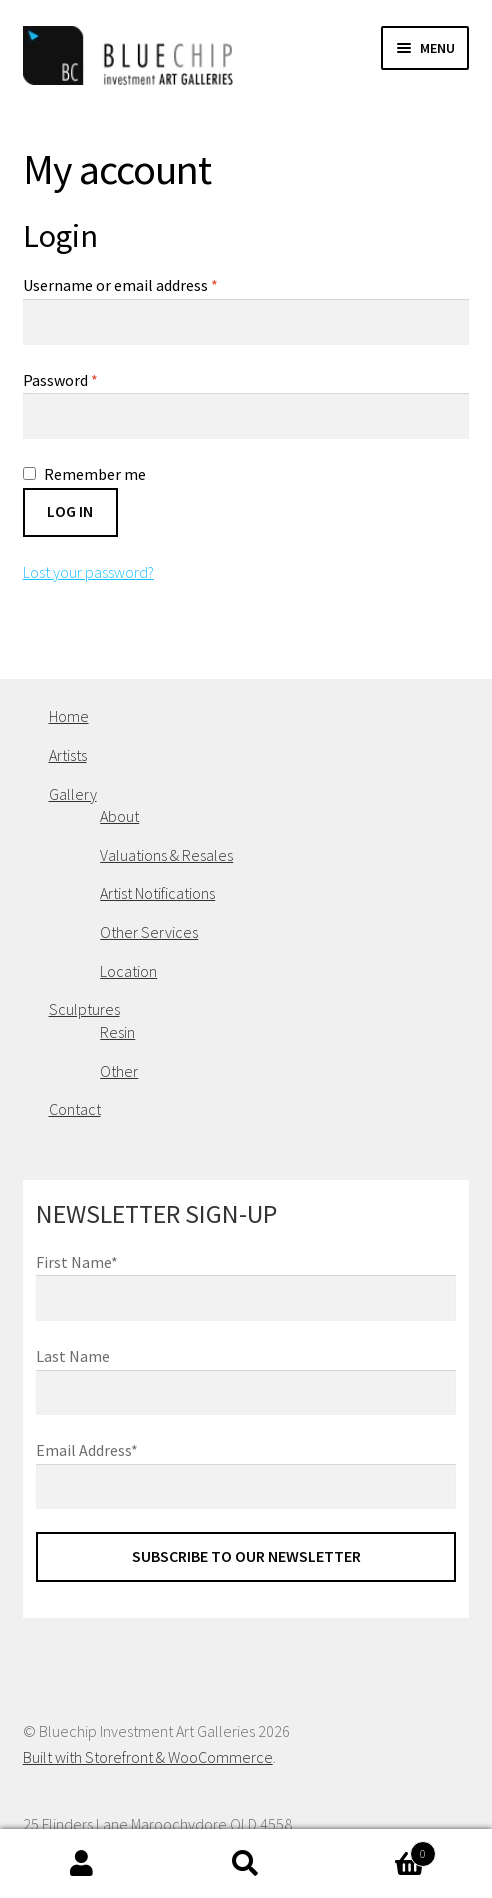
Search (246, 1864)
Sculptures (84, 1009)
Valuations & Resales (166, 855)
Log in (70, 511)
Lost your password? (88, 572)
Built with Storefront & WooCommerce (148, 1757)
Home (69, 716)
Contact (75, 1109)
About (119, 816)
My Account (82, 1864)
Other (119, 1071)
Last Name (73, 1356)
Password (60, 380)
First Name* (77, 1262)
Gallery (73, 794)
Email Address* (87, 1450)
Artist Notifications (157, 893)
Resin (117, 1032)
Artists (68, 755)
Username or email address (120, 285)
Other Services (149, 932)
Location (128, 971)
